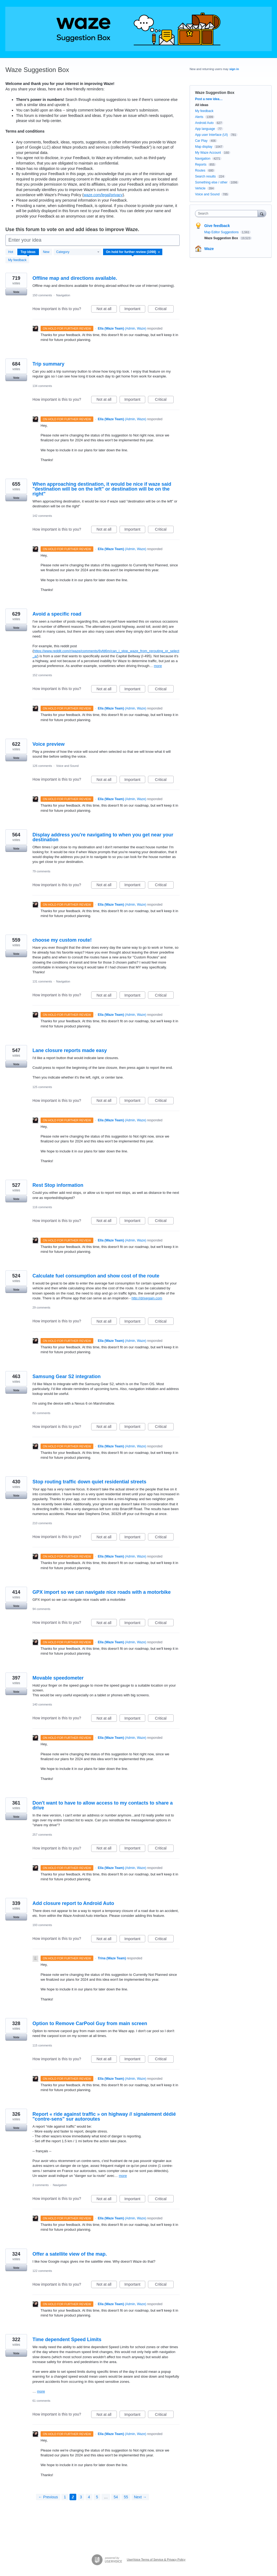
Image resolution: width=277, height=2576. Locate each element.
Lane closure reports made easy (69, 1050)
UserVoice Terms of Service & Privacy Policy (156, 2559)
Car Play (201, 141)
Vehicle (200, 188)
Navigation (63, 295)
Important (134, 310)
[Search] (262, 213)
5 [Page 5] (97, 2497)
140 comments (42, 1704)
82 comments (41, 1413)
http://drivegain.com (146, 1298)
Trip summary (48, 364)
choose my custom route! (62, 940)
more (158, 666)
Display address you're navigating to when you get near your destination (102, 837)
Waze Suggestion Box (221, 238)
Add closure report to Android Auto (73, 1903)
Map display (203, 147)
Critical (164, 310)
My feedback (17, 260)
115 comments (42, 2045)
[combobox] (228, 213)
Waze (209, 249)
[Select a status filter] (133, 252)
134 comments (42, 385)
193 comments (42, 1925)
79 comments (41, 871)
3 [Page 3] (81, 2497)
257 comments (42, 1834)
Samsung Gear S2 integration (66, 1376)
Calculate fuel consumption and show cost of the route (95, 1276)
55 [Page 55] (126, 2497)
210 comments (42, 1523)
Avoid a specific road (56, 614)
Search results (205, 176)
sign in (234, 69)
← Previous (48, 2497)
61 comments (41, 2400)
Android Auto (204, 123)
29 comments (41, 1307)
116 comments (42, 1207)
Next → (140, 2497)
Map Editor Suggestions (222, 232)
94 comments (41, 1609)
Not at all (107, 310)
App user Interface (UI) (211, 135)
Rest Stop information (57, 1185)
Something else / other (211, 182)
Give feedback (217, 226)
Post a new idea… (209, 99)
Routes (200, 170)
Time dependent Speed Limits (66, 2339)
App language (205, 129)
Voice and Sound (67, 765)
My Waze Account (208, 153)
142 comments (42, 515)
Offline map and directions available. (74, 278)
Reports (200, 164)
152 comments (42, 675)
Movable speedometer (58, 1678)
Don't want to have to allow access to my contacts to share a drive (102, 1805)
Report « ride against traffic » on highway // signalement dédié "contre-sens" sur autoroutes (104, 2116)
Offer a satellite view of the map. (69, 2254)
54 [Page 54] (116, 2497)
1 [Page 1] (65, 2497)
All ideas (201, 105)
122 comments (42, 2270)
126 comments (42, 765)
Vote (16, 292)
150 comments (42, 295)
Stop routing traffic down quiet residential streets (89, 1481)
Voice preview (48, 744)
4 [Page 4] (89, 2497)
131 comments (42, 981)
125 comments (42, 1087)
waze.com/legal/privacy (103, 195)
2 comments (40, 2185)
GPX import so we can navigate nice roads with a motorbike (101, 1592)
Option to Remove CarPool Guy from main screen (89, 2023)
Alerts (199, 117)
